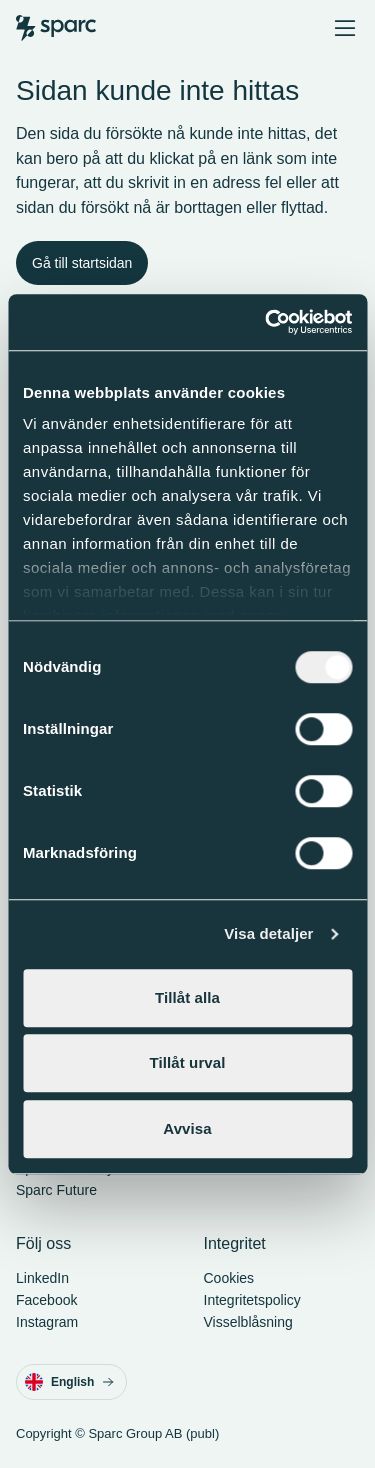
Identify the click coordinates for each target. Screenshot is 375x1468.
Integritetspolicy (252, 1300)
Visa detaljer (268, 933)
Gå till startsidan (82, 263)
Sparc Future (56, 1190)
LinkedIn (42, 1278)
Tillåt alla (187, 997)
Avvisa (187, 1128)
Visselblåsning (248, 1322)
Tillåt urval (188, 1062)
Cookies (229, 1278)
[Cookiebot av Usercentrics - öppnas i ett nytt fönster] (267, 322)
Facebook (46, 1300)
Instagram (47, 1322)
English (69, 1382)
